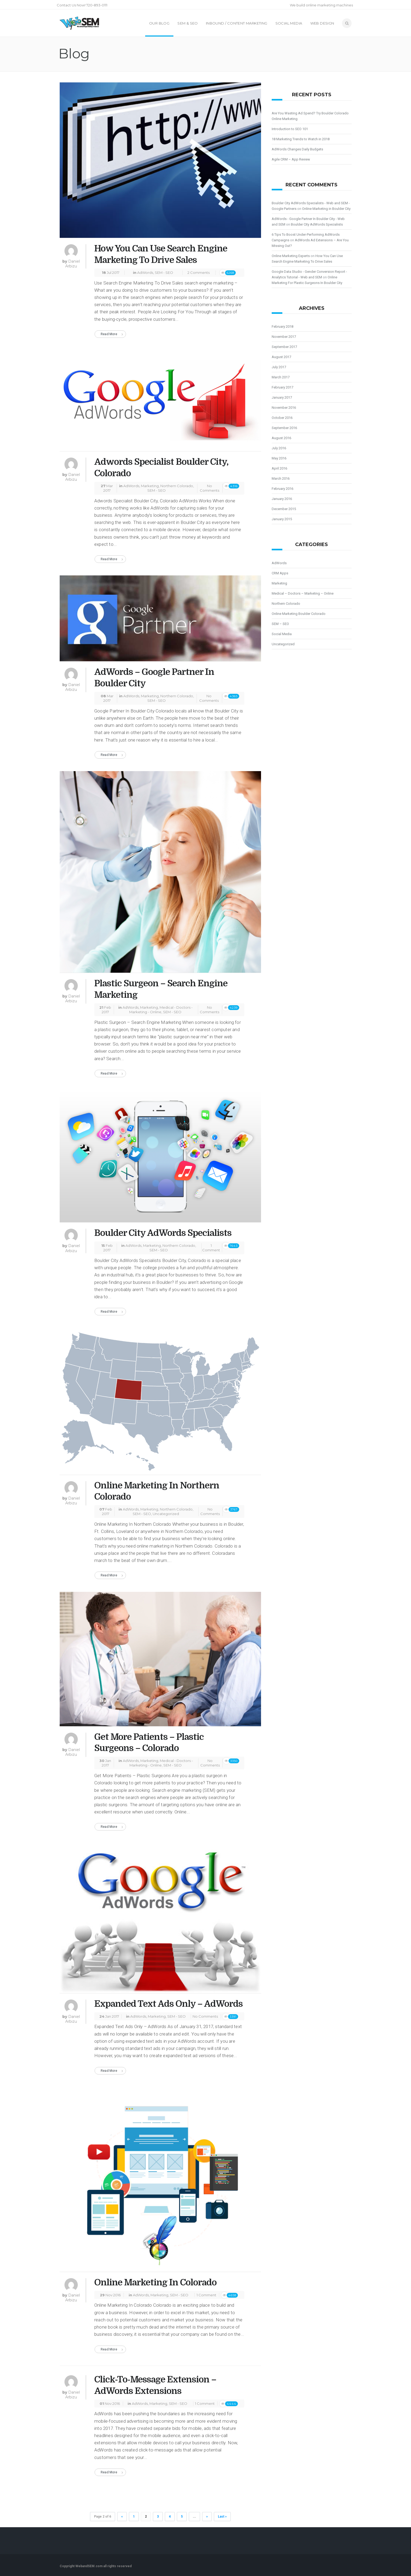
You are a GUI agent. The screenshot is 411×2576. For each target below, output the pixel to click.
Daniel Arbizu (72, 264)
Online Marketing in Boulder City (326, 209)
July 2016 (279, 448)
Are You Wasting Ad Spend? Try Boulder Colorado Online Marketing (310, 116)
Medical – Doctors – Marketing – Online (302, 593)
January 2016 (282, 499)
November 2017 (284, 337)
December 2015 (284, 509)
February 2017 (282, 387)
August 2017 (281, 357)
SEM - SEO (164, 272)
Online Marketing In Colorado (155, 2282)
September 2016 (284, 428)
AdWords (145, 272)
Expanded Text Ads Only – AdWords (168, 2004)
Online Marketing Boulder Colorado (298, 614)
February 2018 (282, 326)
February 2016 (282, 489)
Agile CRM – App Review (291, 159)
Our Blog (159, 23)
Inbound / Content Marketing (236, 23)
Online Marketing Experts (291, 256)
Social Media (288, 23)
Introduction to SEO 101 (290, 129)
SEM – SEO (280, 624)
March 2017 (281, 377)
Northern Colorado (176, 486)
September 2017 (284, 347)
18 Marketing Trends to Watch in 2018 (300, 139)
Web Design (322, 23)
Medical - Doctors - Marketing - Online (161, 1009)
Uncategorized (166, 1514)
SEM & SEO (187, 23)
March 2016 (281, 478)
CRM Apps (280, 573)
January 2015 (282, 519)
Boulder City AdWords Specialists (162, 1233)
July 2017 (279, 367)
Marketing (150, 486)
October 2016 (282, 418)
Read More (109, 334)
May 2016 (279, 458)
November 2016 (284, 408)
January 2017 (282, 397)
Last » (222, 2516)
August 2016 (281, 438)
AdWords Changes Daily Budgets (297, 149)
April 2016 (279, 468)
